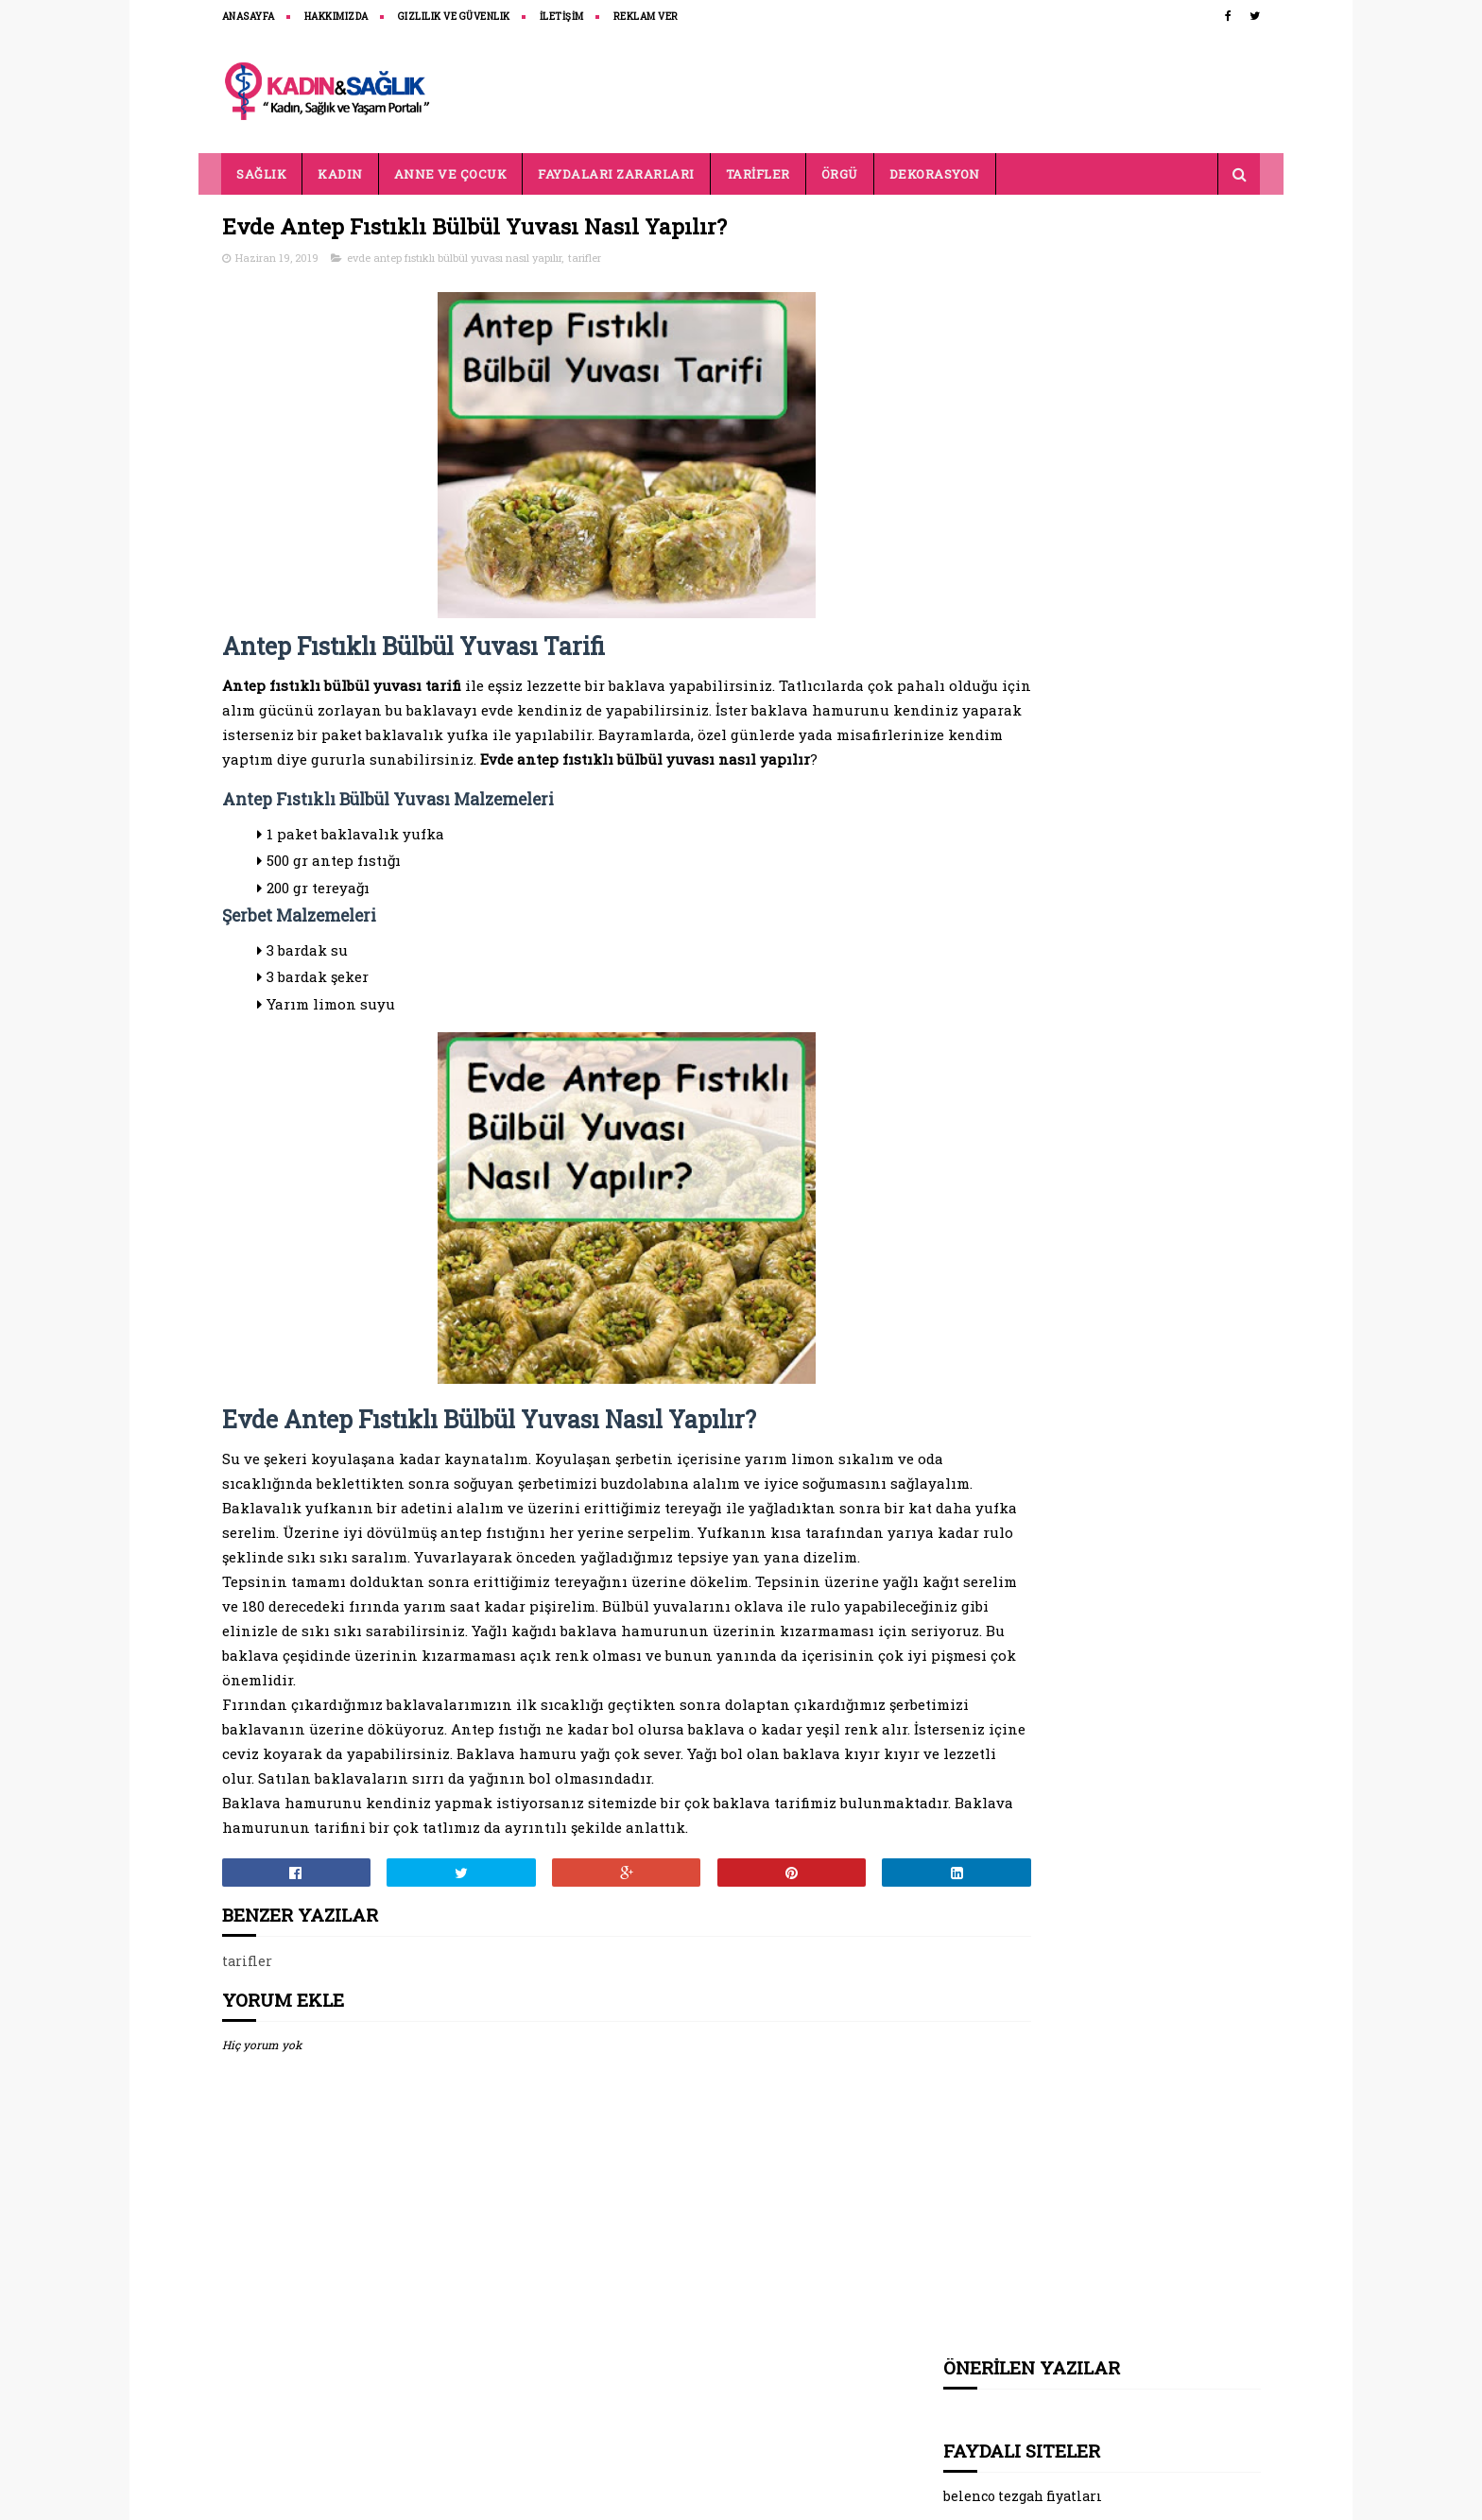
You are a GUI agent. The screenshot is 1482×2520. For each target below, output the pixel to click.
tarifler (584, 259)
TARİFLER (758, 173)
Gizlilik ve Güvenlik (454, 16)
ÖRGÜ (839, 173)
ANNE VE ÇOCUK (451, 173)
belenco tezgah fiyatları (1022, 346)
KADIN (341, 173)
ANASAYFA (248, 16)
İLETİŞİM (562, 16)
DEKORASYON (934, 173)
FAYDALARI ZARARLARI (617, 173)
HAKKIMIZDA (336, 16)
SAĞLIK (262, 173)
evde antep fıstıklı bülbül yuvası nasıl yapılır (454, 259)
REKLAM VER (646, 16)
